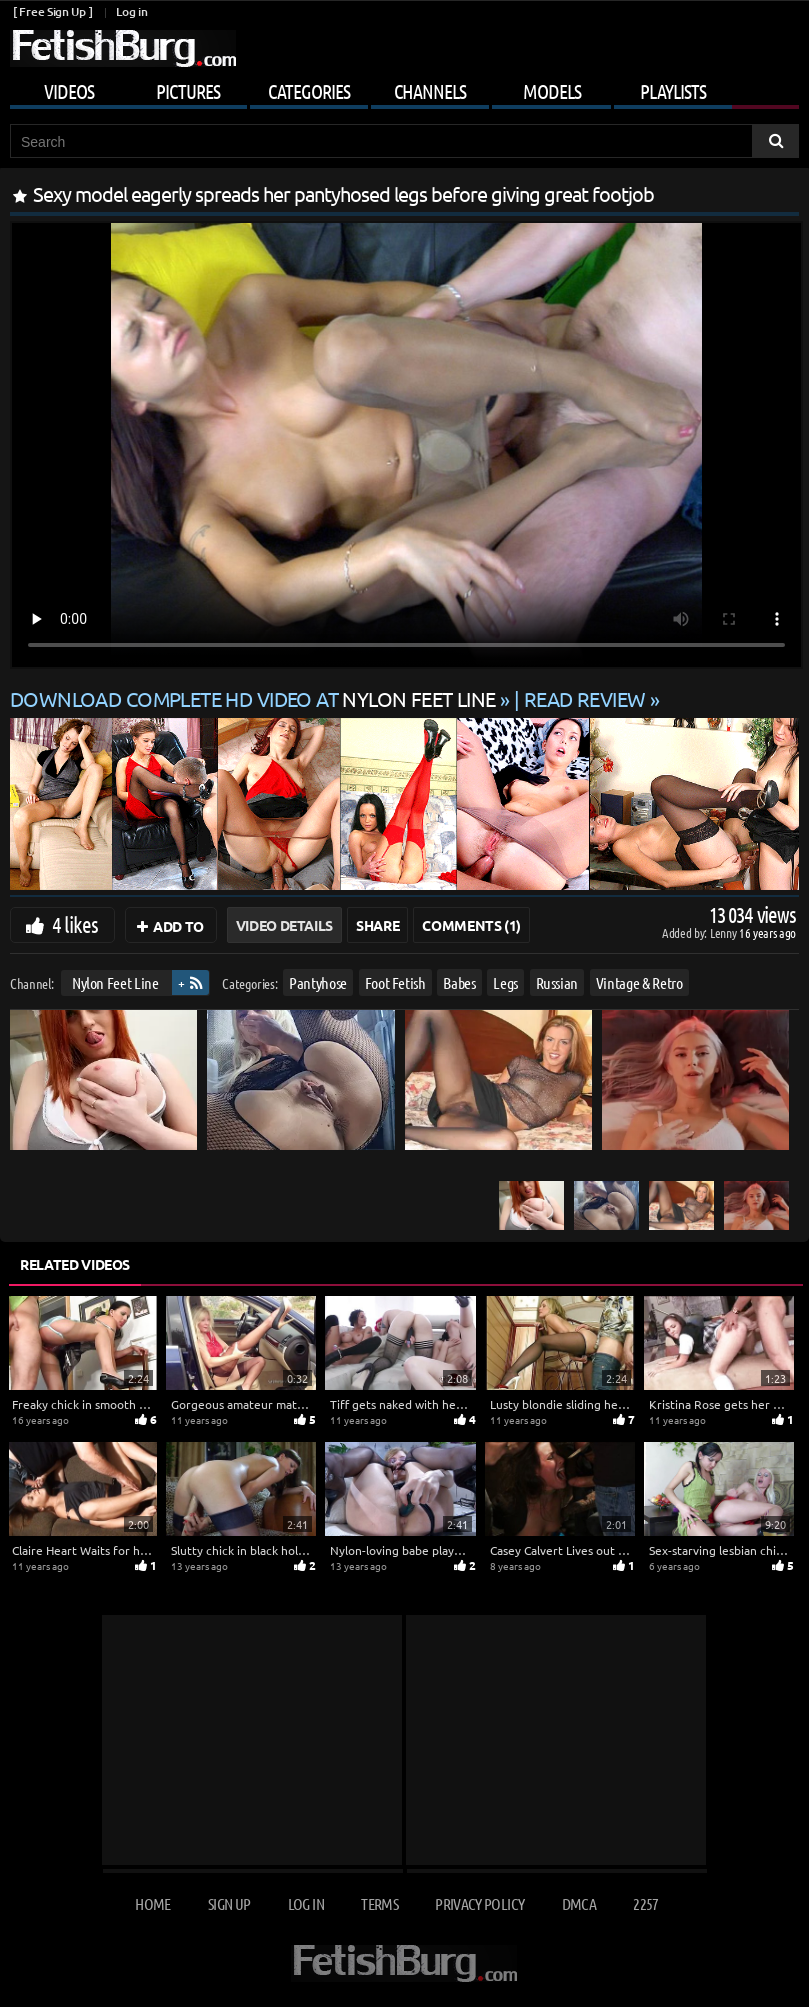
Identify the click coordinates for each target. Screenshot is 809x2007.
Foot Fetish (395, 982)
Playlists (673, 91)
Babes (459, 982)
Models (552, 91)
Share (377, 925)
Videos (69, 91)
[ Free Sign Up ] (52, 11)
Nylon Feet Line (115, 982)
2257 (645, 1903)
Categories (309, 91)
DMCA (579, 1903)
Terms (379, 1903)
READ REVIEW (585, 698)
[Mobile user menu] (404, 88)
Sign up (229, 1903)
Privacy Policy (479, 1903)
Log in (131, 11)
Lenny (724, 932)
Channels (430, 91)
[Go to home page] (123, 48)
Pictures (188, 91)
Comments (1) (471, 925)
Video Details (284, 925)
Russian (557, 982)
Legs (505, 982)
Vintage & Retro (639, 982)
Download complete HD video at (255, 698)
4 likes (75, 924)
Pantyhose (318, 982)
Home (152, 1903)
